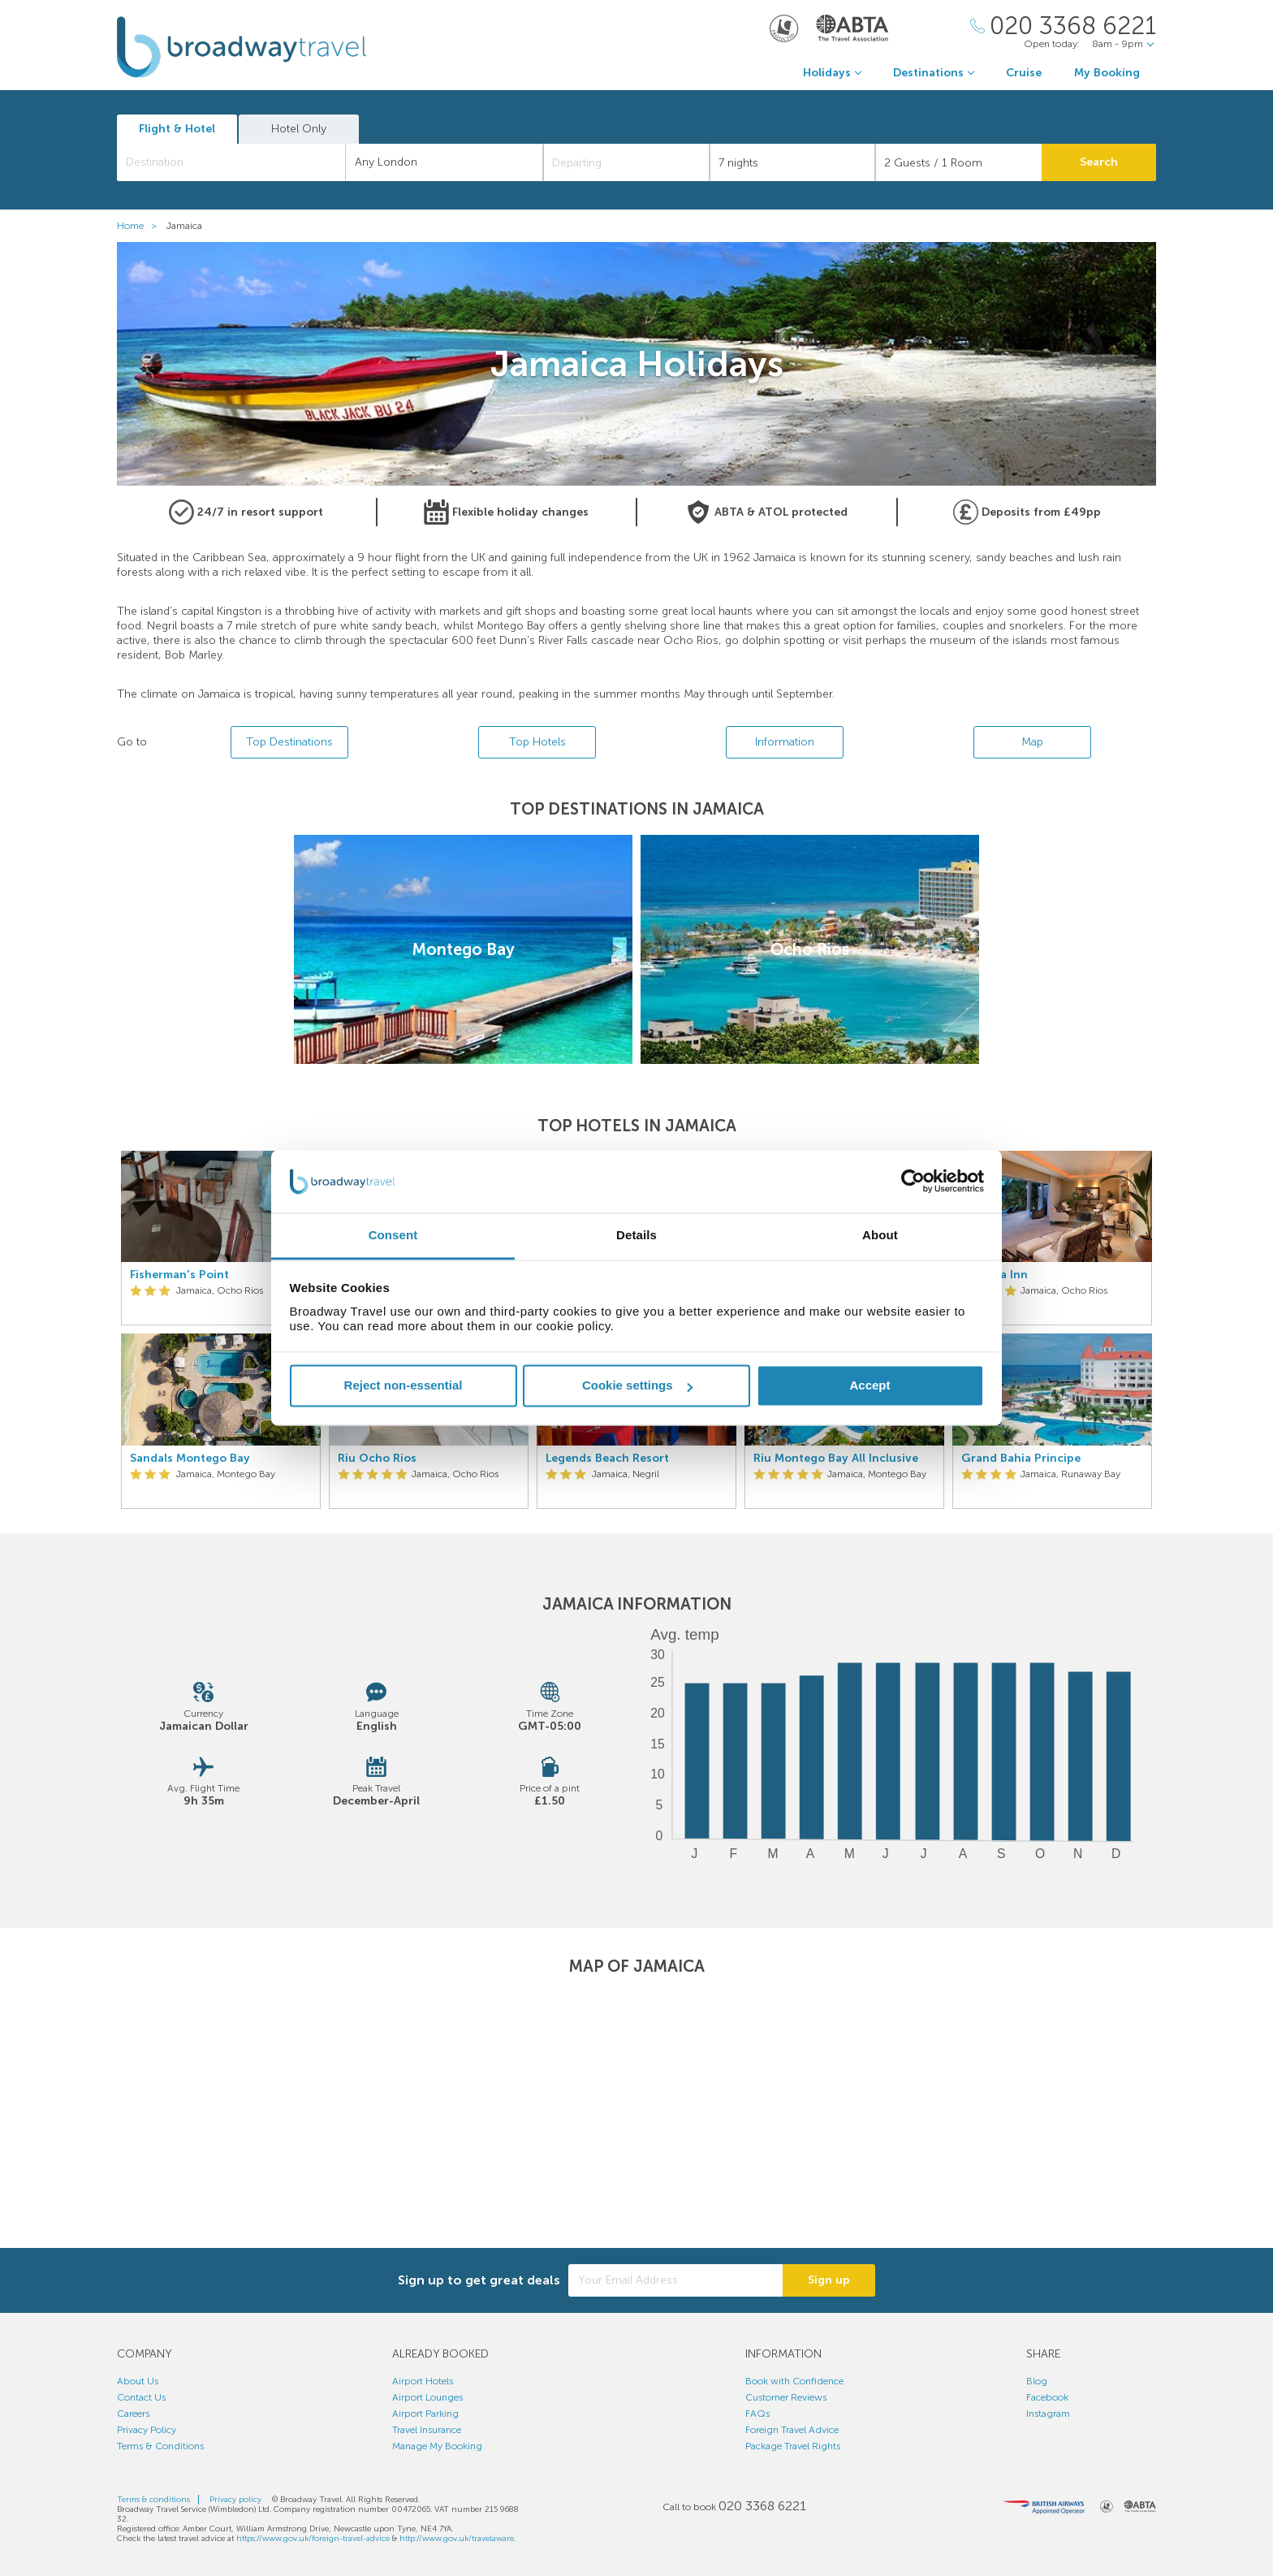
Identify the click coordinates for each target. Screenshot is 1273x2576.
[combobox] (231, 162)
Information (784, 742)
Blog (1036, 2381)
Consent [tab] (393, 1235)
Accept (869, 1386)
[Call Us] (1063, 26)
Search (1099, 162)
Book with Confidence (794, 2381)
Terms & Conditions (160, 2446)
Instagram (1048, 2413)
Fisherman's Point (179, 1275)
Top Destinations (289, 742)
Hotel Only (298, 129)
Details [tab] (636, 1235)
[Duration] (793, 162)
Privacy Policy (146, 2430)
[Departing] (626, 162)
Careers (133, 2413)
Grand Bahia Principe (1021, 1458)
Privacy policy (235, 2500)
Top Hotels (537, 742)
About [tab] (880, 1235)
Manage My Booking (437, 2446)
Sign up (829, 2280)
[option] (221, 1330)
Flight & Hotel (177, 129)
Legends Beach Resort (607, 1458)
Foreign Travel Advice (792, 2430)
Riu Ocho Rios (377, 1458)
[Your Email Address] (675, 2280)
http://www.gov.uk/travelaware (456, 2539)
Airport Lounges (427, 2397)
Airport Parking (425, 2413)
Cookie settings (637, 1386)
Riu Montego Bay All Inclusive (835, 1458)
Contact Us (141, 2397)
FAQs (757, 2413)
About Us (137, 2381)
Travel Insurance (426, 2430)
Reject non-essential (403, 1386)
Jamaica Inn (994, 1275)
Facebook (1047, 2397)
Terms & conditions (153, 2500)
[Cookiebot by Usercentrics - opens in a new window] (913, 1181)
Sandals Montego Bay (190, 1458)
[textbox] (239, 162)
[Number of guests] (958, 162)
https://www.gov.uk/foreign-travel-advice (313, 2539)
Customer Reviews (785, 2397)
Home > (140, 225)
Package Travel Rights (792, 2446)
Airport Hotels (422, 2381)
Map (1032, 742)
